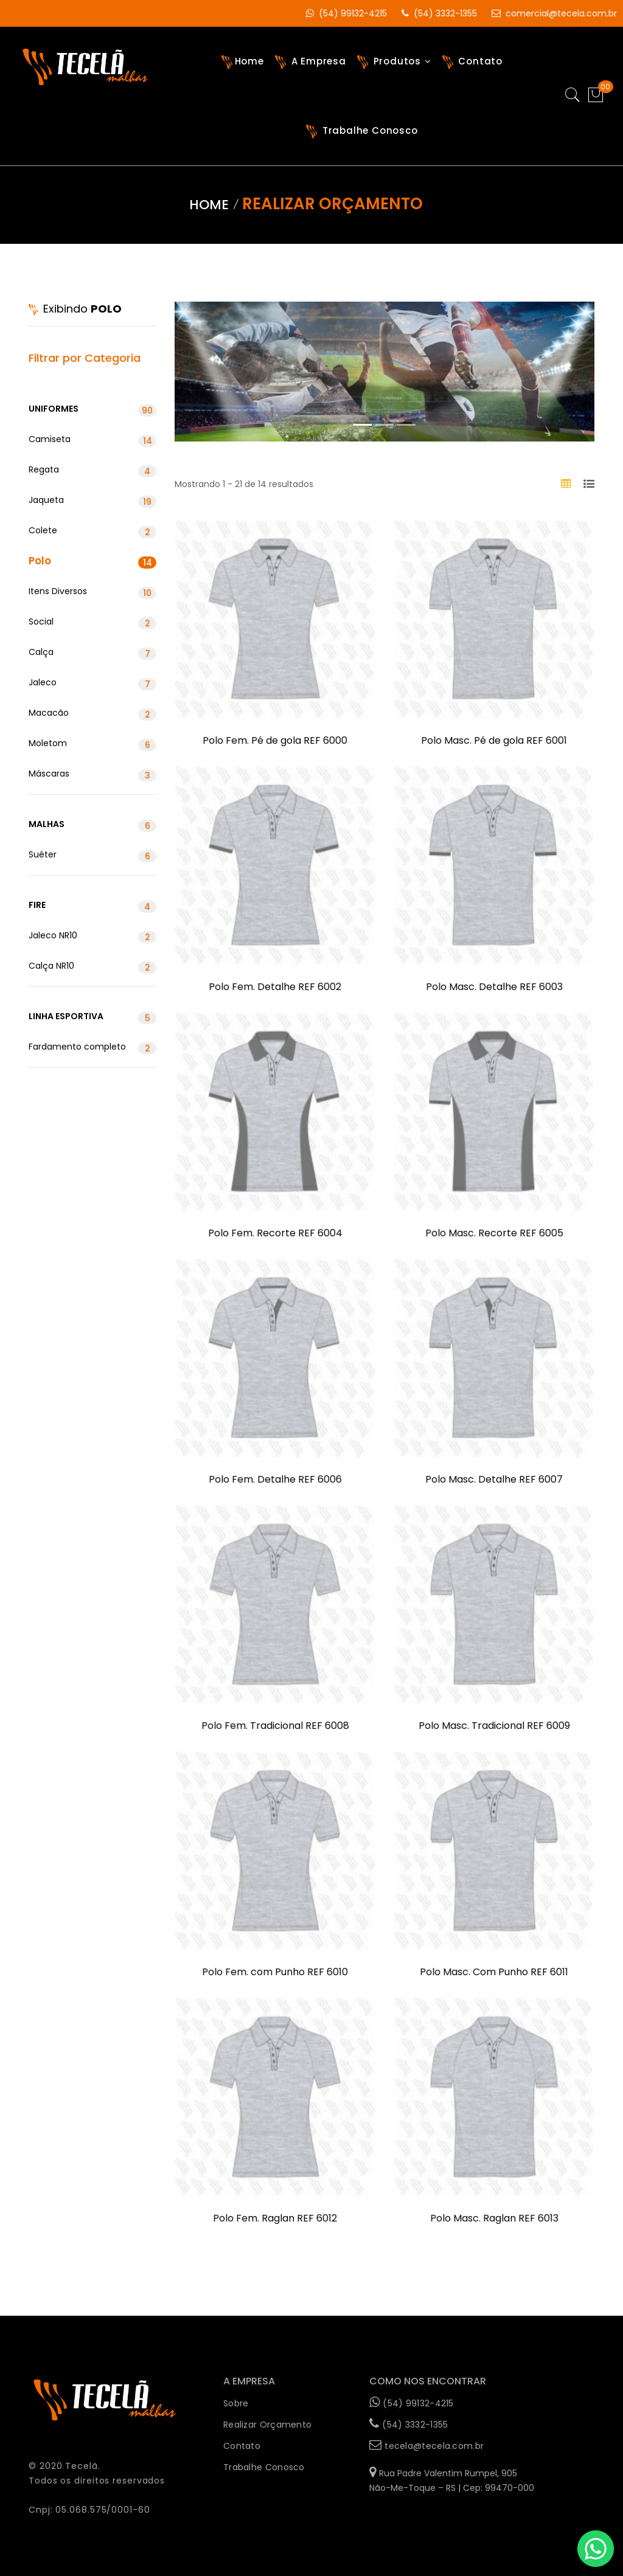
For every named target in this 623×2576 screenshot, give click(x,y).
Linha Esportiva (92, 1017)
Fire (92, 906)
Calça (92, 653)
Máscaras (92, 774)
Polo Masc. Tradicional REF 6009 (493, 1726)
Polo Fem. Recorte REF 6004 (275, 1234)
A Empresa (310, 62)
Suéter (92, 855)
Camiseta (92, 440)
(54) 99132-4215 (340, 13)
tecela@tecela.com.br (426, 2445)
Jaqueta (92, 501)
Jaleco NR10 (92, 936)
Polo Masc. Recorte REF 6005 (494, 1234)
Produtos (394, 62)
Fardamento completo (92, 1047)
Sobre (236, 2403)
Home (242, 62)
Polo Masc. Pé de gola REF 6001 (494, 741)
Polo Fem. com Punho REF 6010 (275, 1972)
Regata (92, 470)
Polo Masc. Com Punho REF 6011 (494, 1972)
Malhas (92, 825)
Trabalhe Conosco (362, 131)
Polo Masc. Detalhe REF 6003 (494, 987)
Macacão (92, 714)
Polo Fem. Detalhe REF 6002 (275, 987)
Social (92, 622)
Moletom (92, 744)
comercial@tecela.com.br (548, 13)
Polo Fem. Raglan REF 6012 (275, 2219)
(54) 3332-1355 (433, 13)
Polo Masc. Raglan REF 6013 (493, 2219)
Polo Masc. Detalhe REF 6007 (494, 1480)
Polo (92, 561)
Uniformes (92, 410)
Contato (472, 62)
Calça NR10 (92, 967)
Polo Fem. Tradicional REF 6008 (275, 1726)
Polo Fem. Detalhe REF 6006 (275, 1480)
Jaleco (92, 683)
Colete (92, 531)
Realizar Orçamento (267, 2424)
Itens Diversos (92, 592)
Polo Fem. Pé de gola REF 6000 (275, 741)
